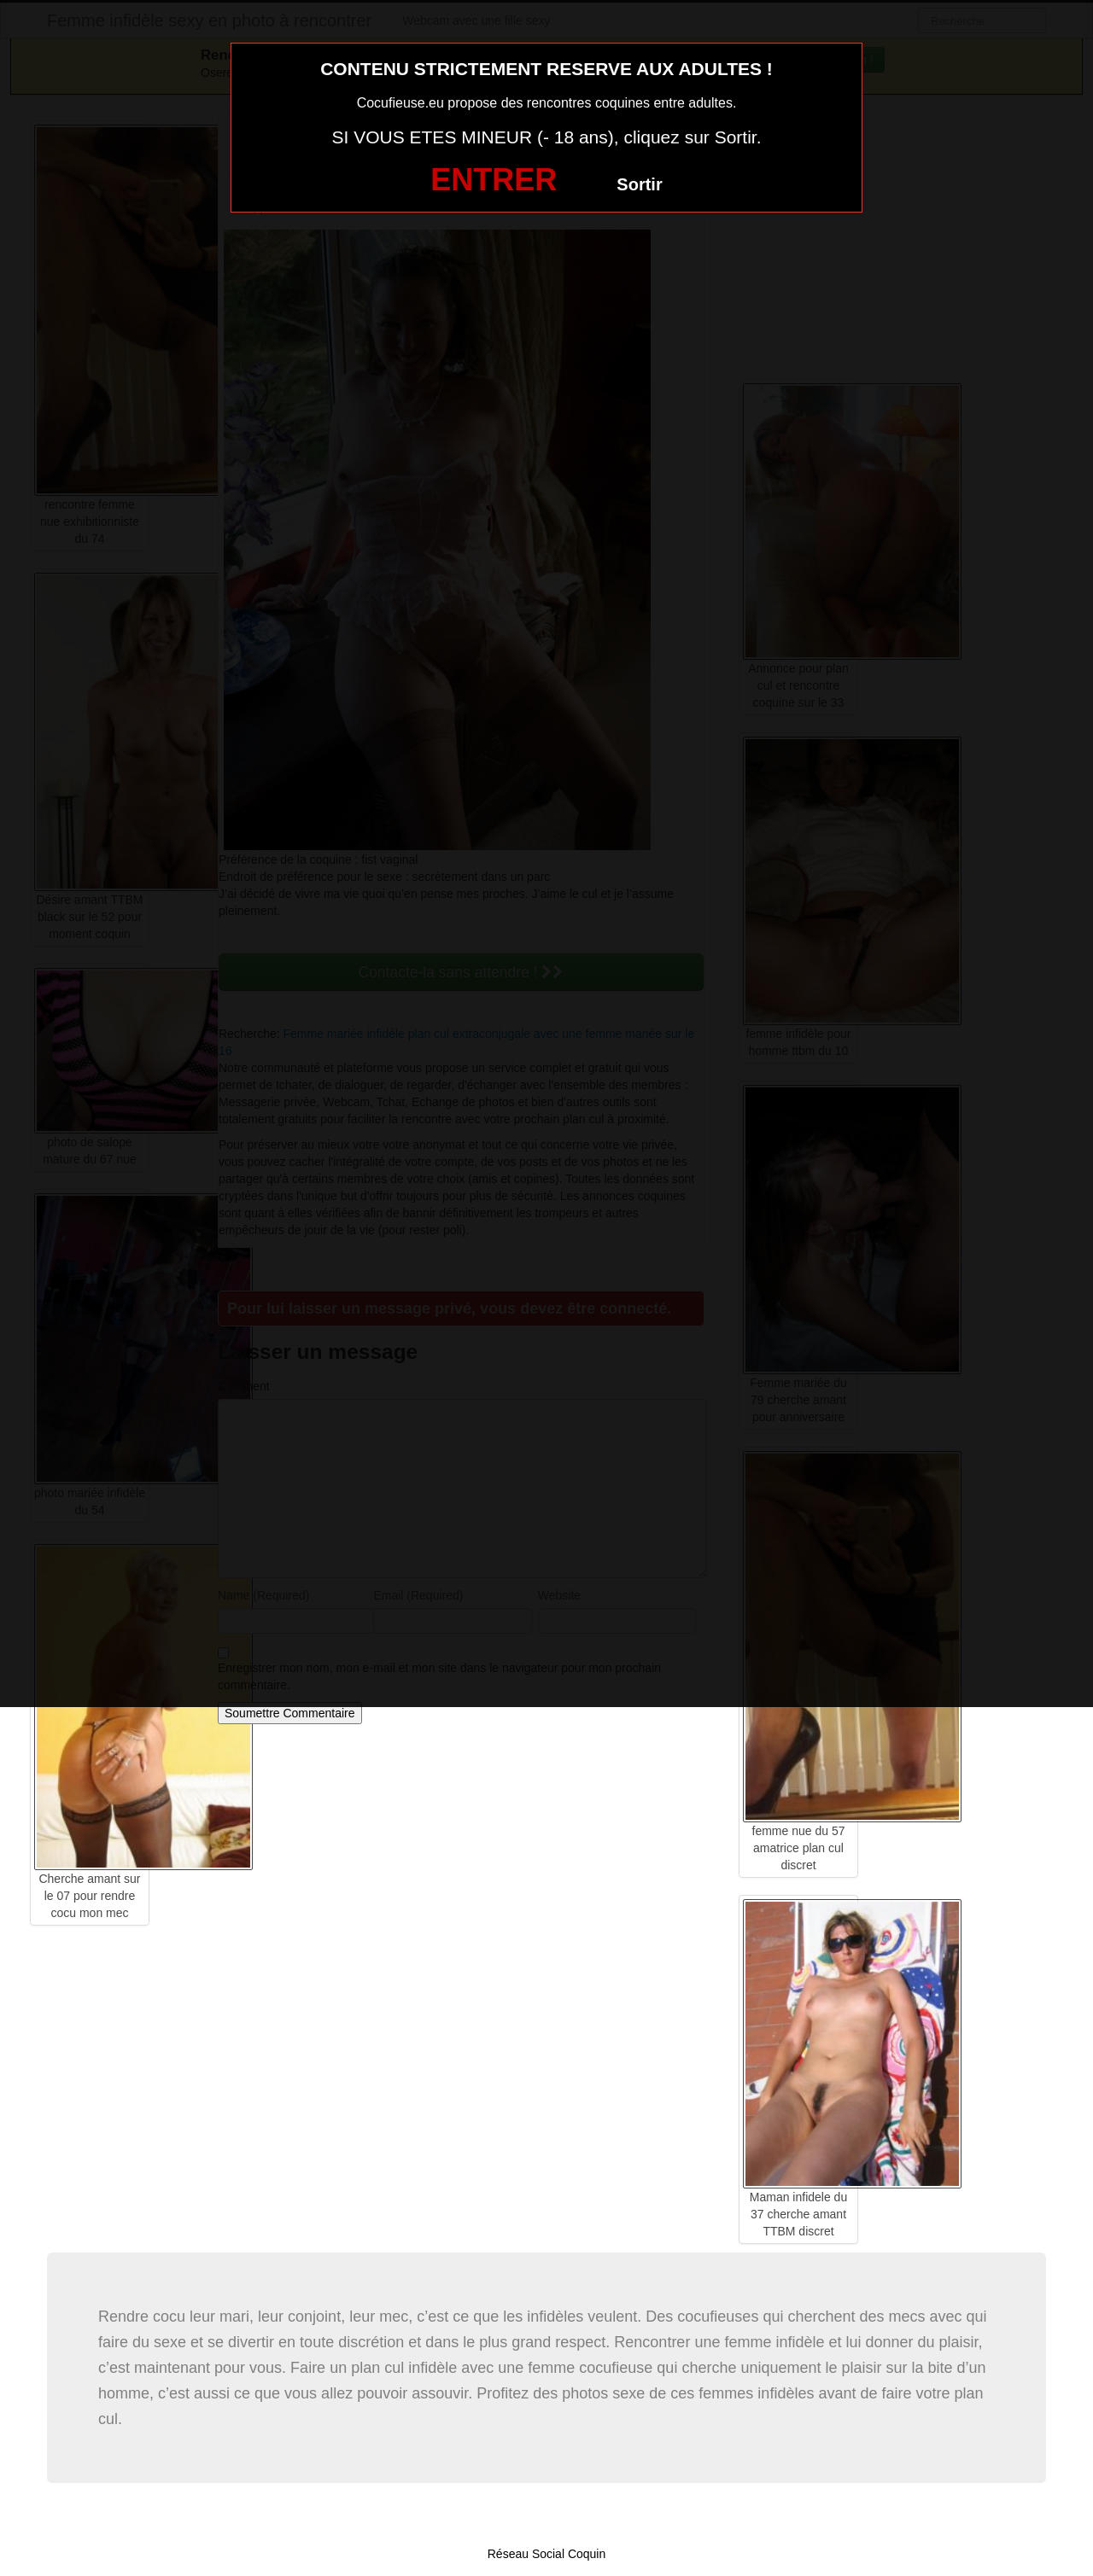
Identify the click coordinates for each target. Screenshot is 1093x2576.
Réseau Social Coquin (547, 2554)
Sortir (639, 184)
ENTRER (493, 179)
